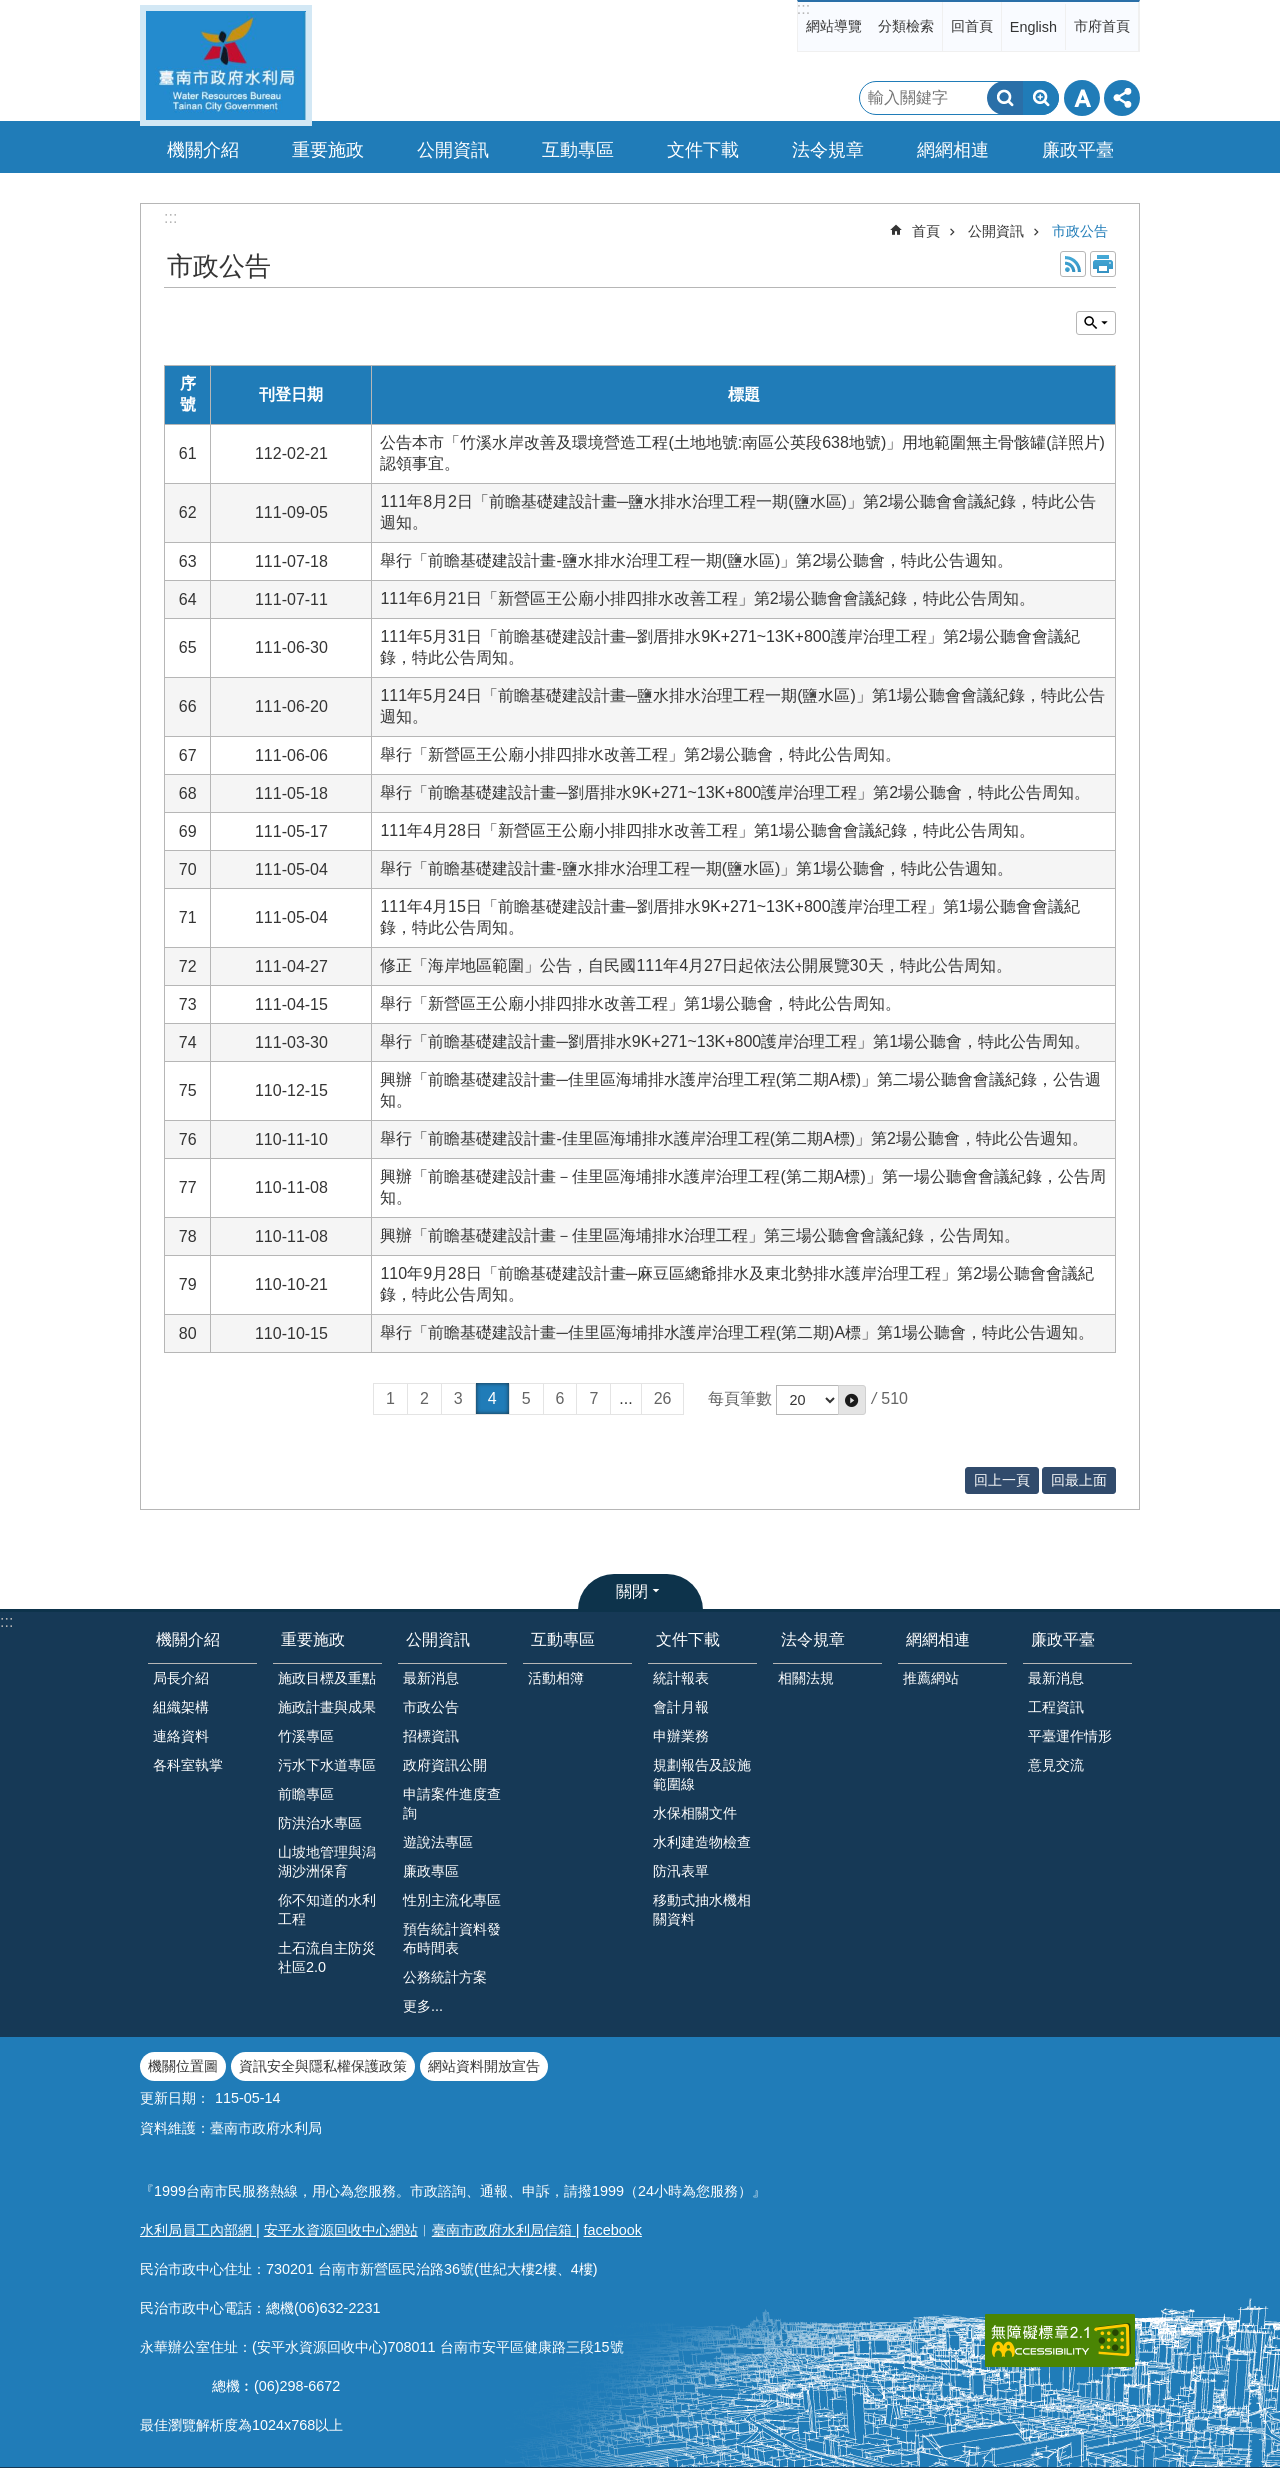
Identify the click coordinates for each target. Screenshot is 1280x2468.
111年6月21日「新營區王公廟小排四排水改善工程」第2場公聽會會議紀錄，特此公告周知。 (707, 598)
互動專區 (563, 1639)
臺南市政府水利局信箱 (504, 2230)
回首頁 (972, 26)
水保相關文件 (695, 1813)
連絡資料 (181, 1736)
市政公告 (1080, 231)
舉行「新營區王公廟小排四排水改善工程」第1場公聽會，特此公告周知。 (640, 1003)
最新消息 (431, 1678)
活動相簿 (556, 1678)
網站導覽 (834, 26)
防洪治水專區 (320, 1823)
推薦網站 (931, 1678)
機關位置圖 (183, 2066)
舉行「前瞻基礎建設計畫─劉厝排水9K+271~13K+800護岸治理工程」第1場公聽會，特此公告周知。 (735, 1041)
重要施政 (313, 1639)
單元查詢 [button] (1096, 323)
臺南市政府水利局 (226, 65)
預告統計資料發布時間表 (452, 1938)
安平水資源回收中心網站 (341, 2230)
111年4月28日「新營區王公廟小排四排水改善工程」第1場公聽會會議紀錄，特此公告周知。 (707, 830)
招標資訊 (431, 1736)
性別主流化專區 (452, 1900)
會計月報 (681, 1707)
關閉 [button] (632, 1591)
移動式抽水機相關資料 (702, 1909)
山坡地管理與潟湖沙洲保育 (327, 1861)
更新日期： (175, 2098)
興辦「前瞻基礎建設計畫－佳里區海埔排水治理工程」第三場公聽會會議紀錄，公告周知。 (700, 1235)
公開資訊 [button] (453, 150)
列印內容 (1103, 264)
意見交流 (1056, 1765)
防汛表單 (681, 1871)
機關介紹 (188, 1639)
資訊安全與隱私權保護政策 (323, 2066)
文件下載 (688, 1639)
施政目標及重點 (327, 1678)
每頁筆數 (740, 1398)
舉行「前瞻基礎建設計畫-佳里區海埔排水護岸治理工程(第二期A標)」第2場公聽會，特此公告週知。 (734, 1138)
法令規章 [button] (828, 150)
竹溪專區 (306, 1736)
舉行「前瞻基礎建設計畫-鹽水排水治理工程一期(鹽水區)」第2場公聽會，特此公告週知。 (696, 560)
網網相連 (938, 1639)
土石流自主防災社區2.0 (327, 1957)
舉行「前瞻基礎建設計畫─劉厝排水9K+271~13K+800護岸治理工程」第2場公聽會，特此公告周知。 (735, 792)
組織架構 (181, 1707)
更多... (423, 2006)
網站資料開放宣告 (484, 2066)
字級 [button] (1082, 98)
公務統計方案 (445, 1977)
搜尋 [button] (1005, 98)
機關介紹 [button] (203, 150)
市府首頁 (1102, 26)
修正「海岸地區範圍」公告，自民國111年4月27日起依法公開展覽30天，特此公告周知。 (695, 965)
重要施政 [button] (328, 150)
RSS (1073, 264)
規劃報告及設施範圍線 (702, 1774)
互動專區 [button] (578, 150)
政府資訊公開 (445, 1765)
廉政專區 (431, 1871)
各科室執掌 (188, 1765)
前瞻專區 (306, 1794)
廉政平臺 (1063, 1639)
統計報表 (681, 1678)
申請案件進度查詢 (452, 1803)
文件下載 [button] (703, 150)
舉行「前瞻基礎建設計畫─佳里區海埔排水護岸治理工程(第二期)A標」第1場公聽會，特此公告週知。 (737, 1332)
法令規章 (813, 1639)
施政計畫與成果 (327, 1707)
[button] (852, 1400)
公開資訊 (996, 231)
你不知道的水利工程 (327, 1909)
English (1033, 27)
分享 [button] (1122, 98)
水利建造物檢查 (702, 1842)
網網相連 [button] (953, 150)
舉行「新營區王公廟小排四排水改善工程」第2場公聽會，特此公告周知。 (640, 754)
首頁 (926, 231)
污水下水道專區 (327, 1765)
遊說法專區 (438, 1842)
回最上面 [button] (1079, 1480)
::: (803, 8)
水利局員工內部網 (198, 2230)
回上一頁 (1002, 1480)
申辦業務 (681, 1736)
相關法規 (806, 1678)
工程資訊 (1056, 1707)
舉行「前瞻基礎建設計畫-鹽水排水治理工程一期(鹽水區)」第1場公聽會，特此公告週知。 (696, 868)
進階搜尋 (1041, 98)
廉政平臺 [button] (1078, 150)
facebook (613, 2230)
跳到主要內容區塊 (10, 10)
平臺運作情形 (1070, 1736)
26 (663, 1398)
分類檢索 (906, 26)
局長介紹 (181, 1678)
